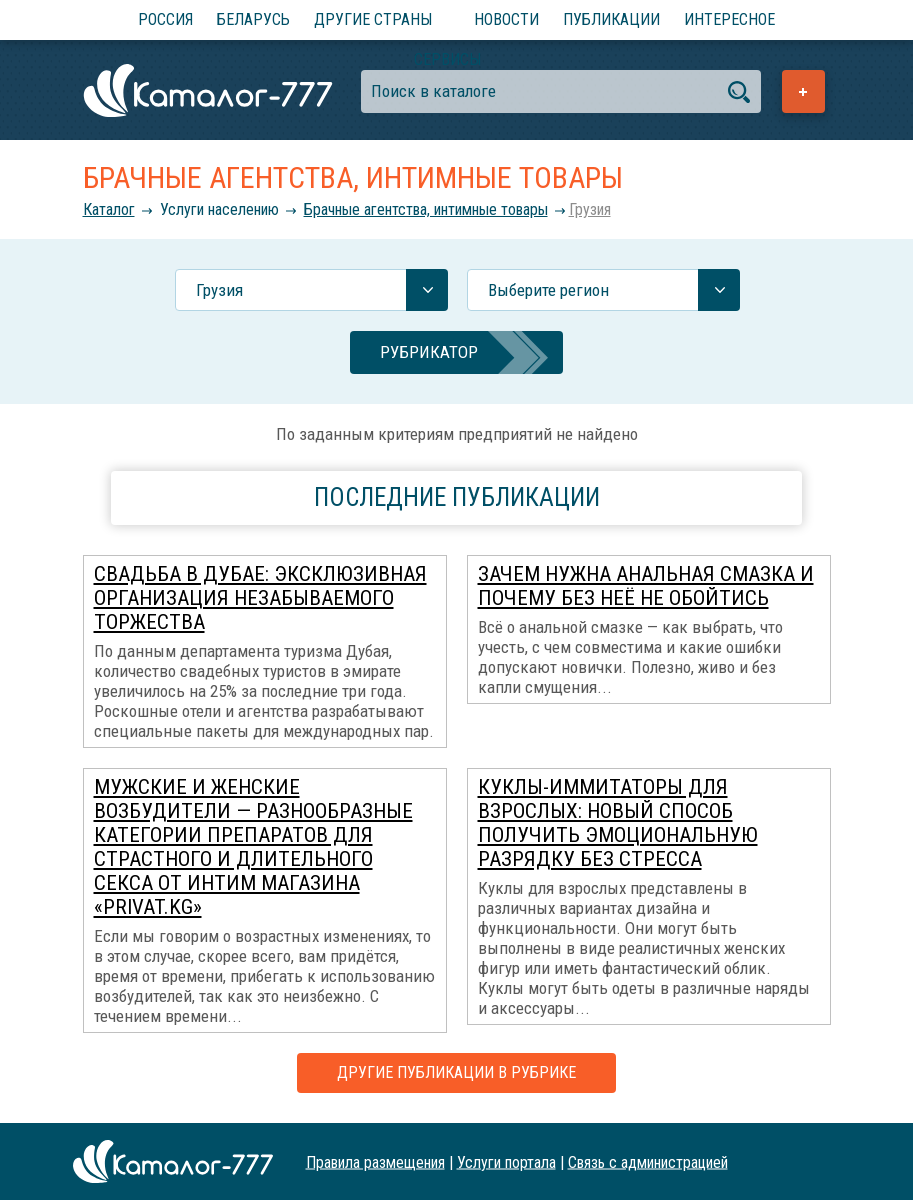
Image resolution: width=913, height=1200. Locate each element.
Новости (506, 19)
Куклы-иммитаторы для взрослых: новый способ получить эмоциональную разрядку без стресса (618, 823)
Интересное (729, 19)
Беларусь (253, 19)
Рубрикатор (429, 352)
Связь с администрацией (648, 1161)
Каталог (109, 209)
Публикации (611, 19)
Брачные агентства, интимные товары (426, 209)
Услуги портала (506, 1161)
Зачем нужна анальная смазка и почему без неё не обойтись (646, 586)
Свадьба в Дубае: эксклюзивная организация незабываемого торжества (260, 598)
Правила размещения (375, 1161)
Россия (165, 19)
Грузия (590, 209)
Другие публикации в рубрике (456, 1072)
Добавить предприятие (803, 91)
